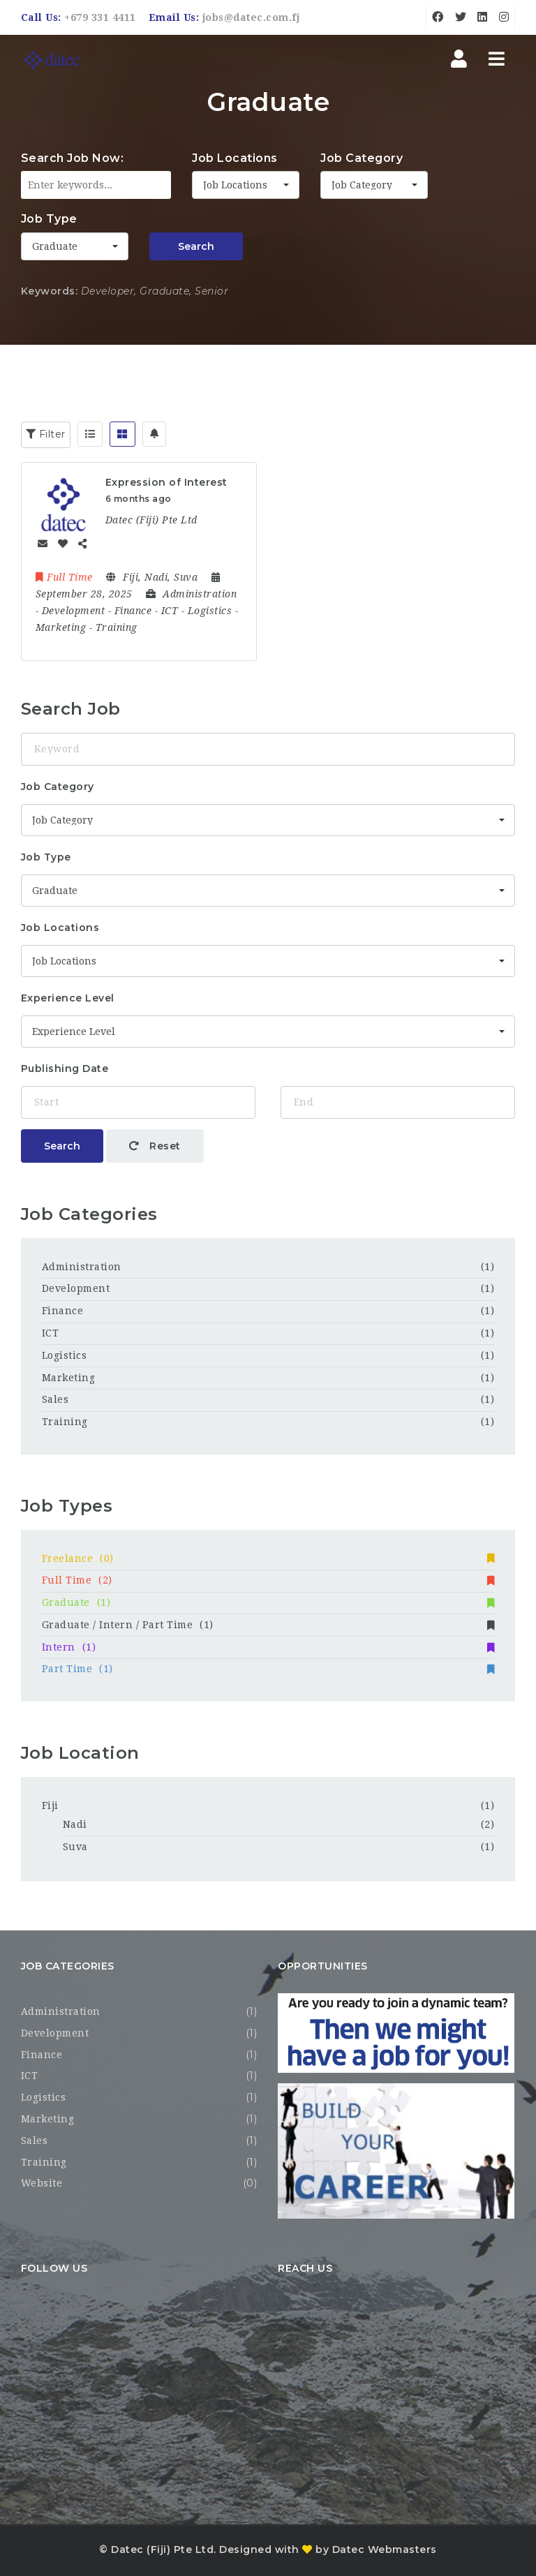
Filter (46, 434)
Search (196, 246)
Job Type (49, 218)
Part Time (268, 1668)
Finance (63, 1310)
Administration (81, 1266)
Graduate (268, 1602)
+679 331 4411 (100, 17)
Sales (55, 1399)
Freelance (268, 1558)
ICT (50, 1333)
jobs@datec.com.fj (251, 17)
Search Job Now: (72, 158)
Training (65, 1421)
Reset (155, 1146)
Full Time (268, 1580)
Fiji (50, 1805)
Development (76, 1288)
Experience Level (67, 998)
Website (42, 2183)
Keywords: (49, 291)
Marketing (69, 1377)
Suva (75, 1846)
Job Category (361, 158)
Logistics (64, 1355)
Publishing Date (65, 1068)
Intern (268, 1647)
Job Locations (235, 158)
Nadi (75, 1824)
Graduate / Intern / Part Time (268, 1624)
